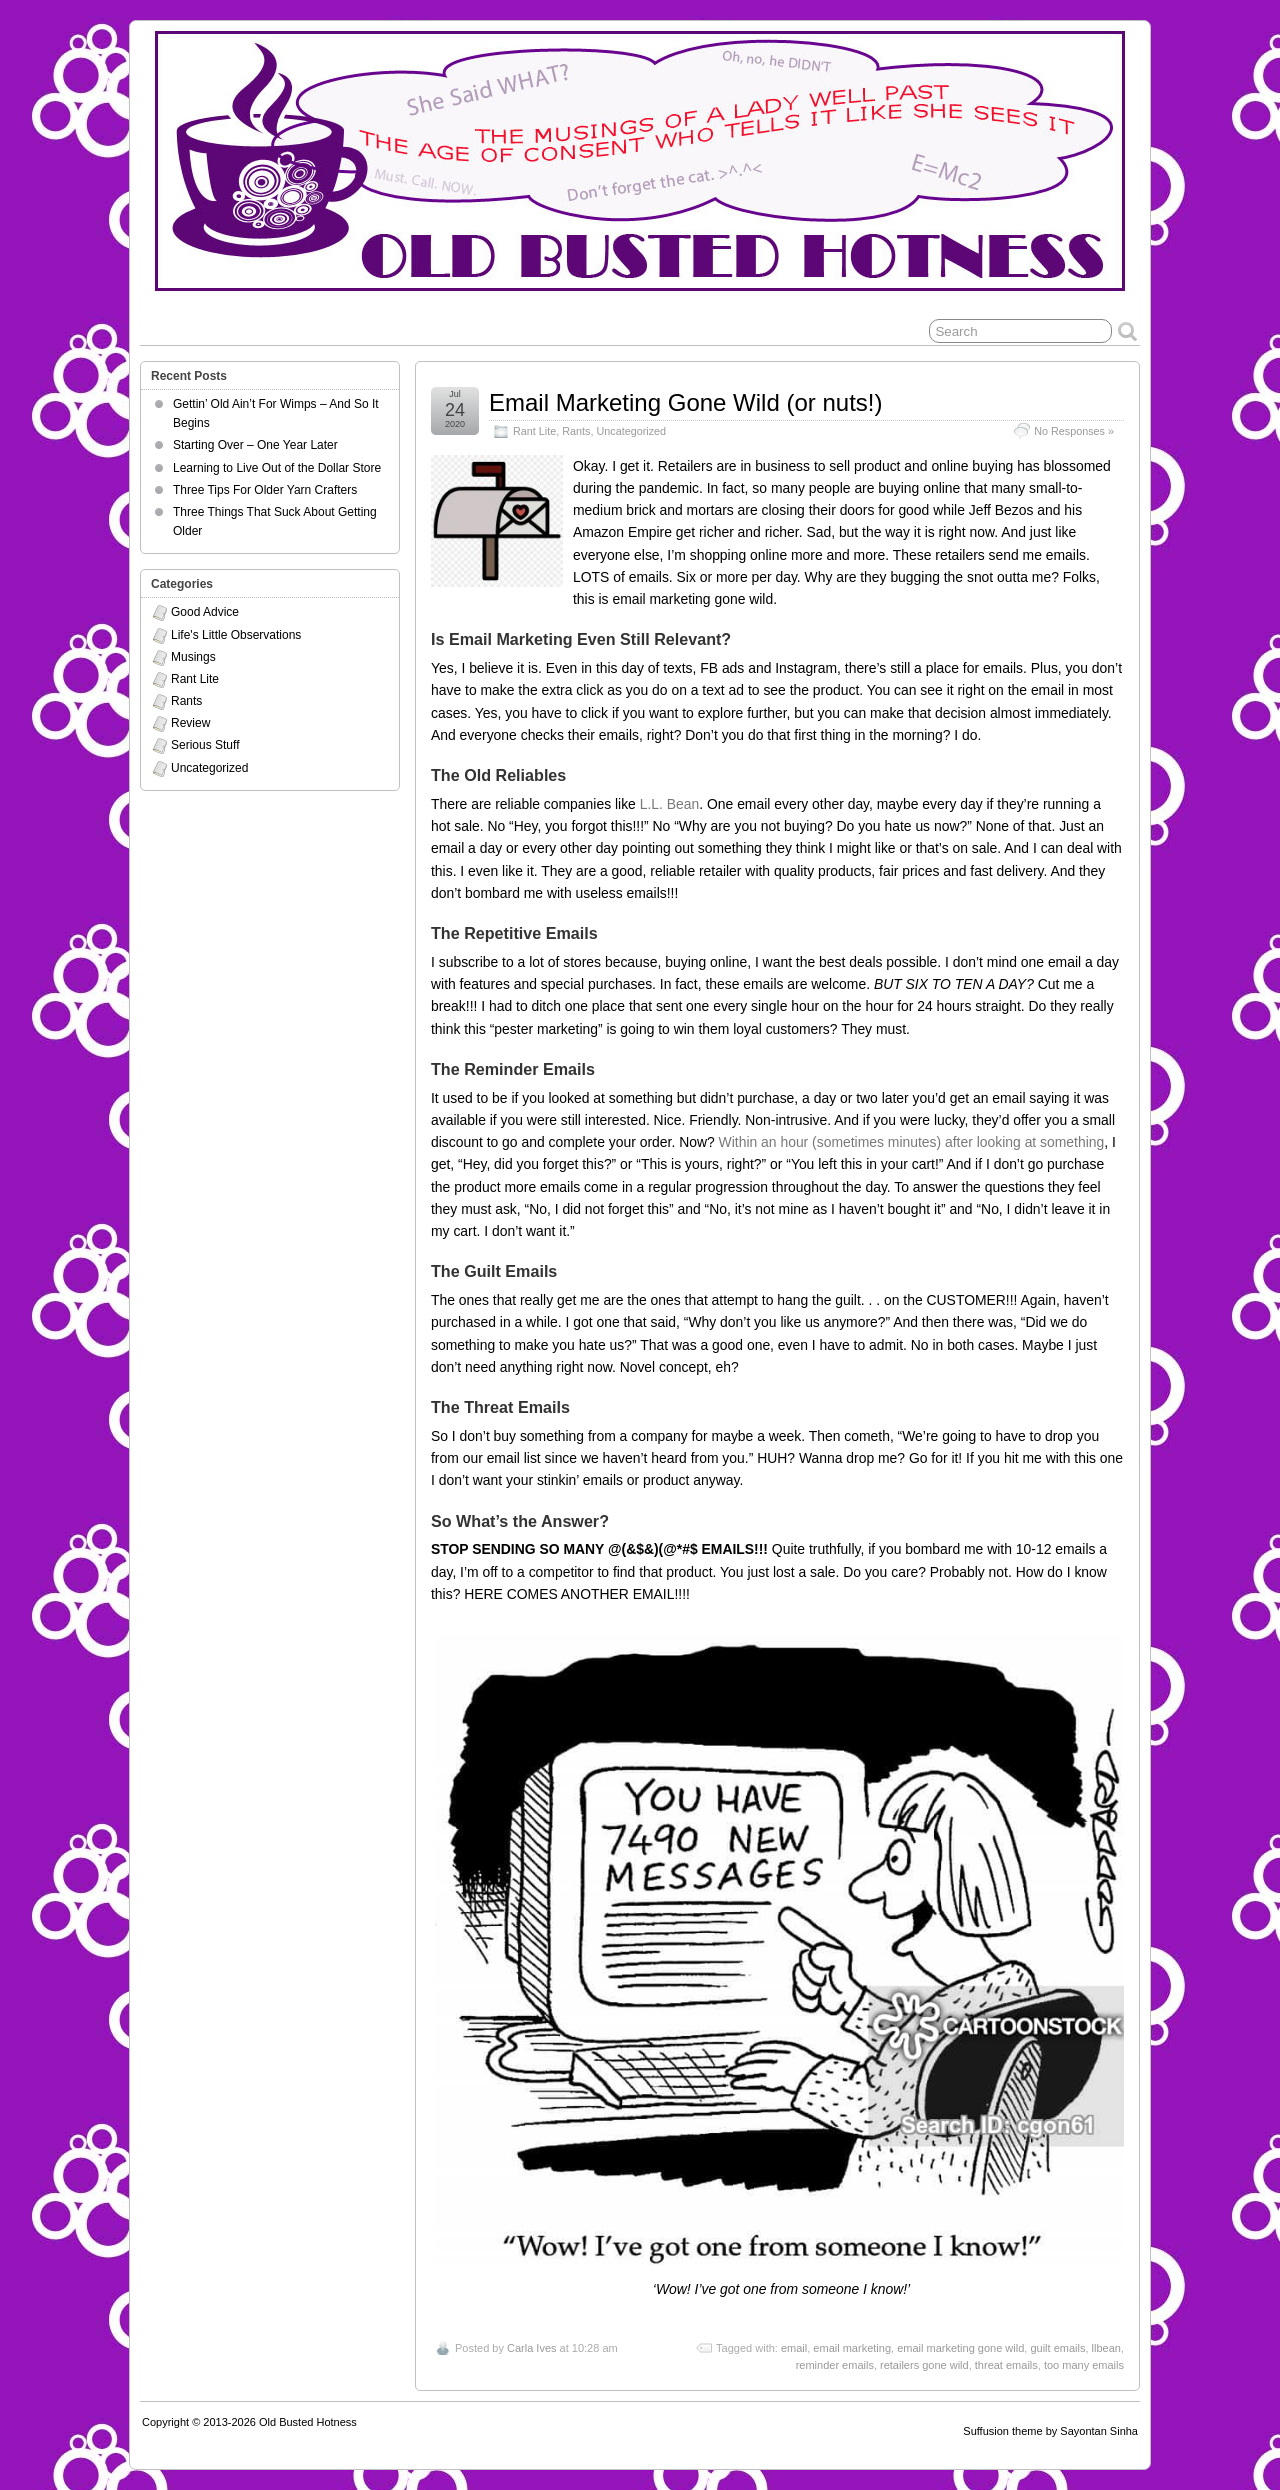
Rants (576, 431)
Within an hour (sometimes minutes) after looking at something (912, 1142)
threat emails (1006, 2365)
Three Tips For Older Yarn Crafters (265, 490)
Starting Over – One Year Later (255, 445)
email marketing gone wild (960, 2348)
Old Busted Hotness (308, 2422)
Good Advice (205, 612)
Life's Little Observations (236, 635)
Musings (193, 657)
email (794, 2348)
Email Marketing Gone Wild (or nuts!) (685, 402)
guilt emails (1057, 2348)
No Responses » (1074, 431)
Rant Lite (534, 431)
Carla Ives (532, 2348)
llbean (1106, 2348)
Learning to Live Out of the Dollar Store (277, 468)
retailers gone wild (924, 2365)
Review (190, 723)
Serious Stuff (205, 745)
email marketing (852, 2348)
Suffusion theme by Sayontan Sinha (1050, 2431)
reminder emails (835, 2365)
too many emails (1084, 2365)
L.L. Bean (670, 804)
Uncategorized (631, 431)
